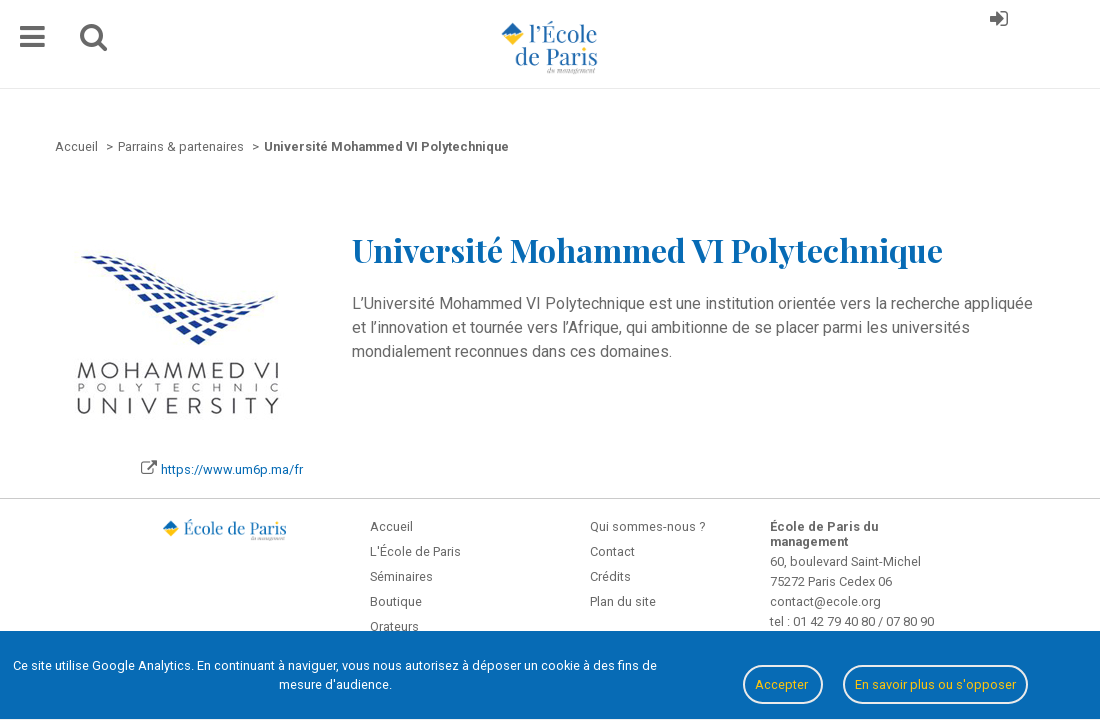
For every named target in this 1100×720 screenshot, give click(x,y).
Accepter (783, 684)
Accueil (391, 526)
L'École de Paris (415, 551)
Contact (612, 551)
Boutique (396, 601)
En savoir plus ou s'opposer (935, 684)
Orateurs (394, 626)
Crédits (610, 576)
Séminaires (401, 576)
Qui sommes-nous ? (647, 526)
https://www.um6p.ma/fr (232, 469)
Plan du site (623, 601)
